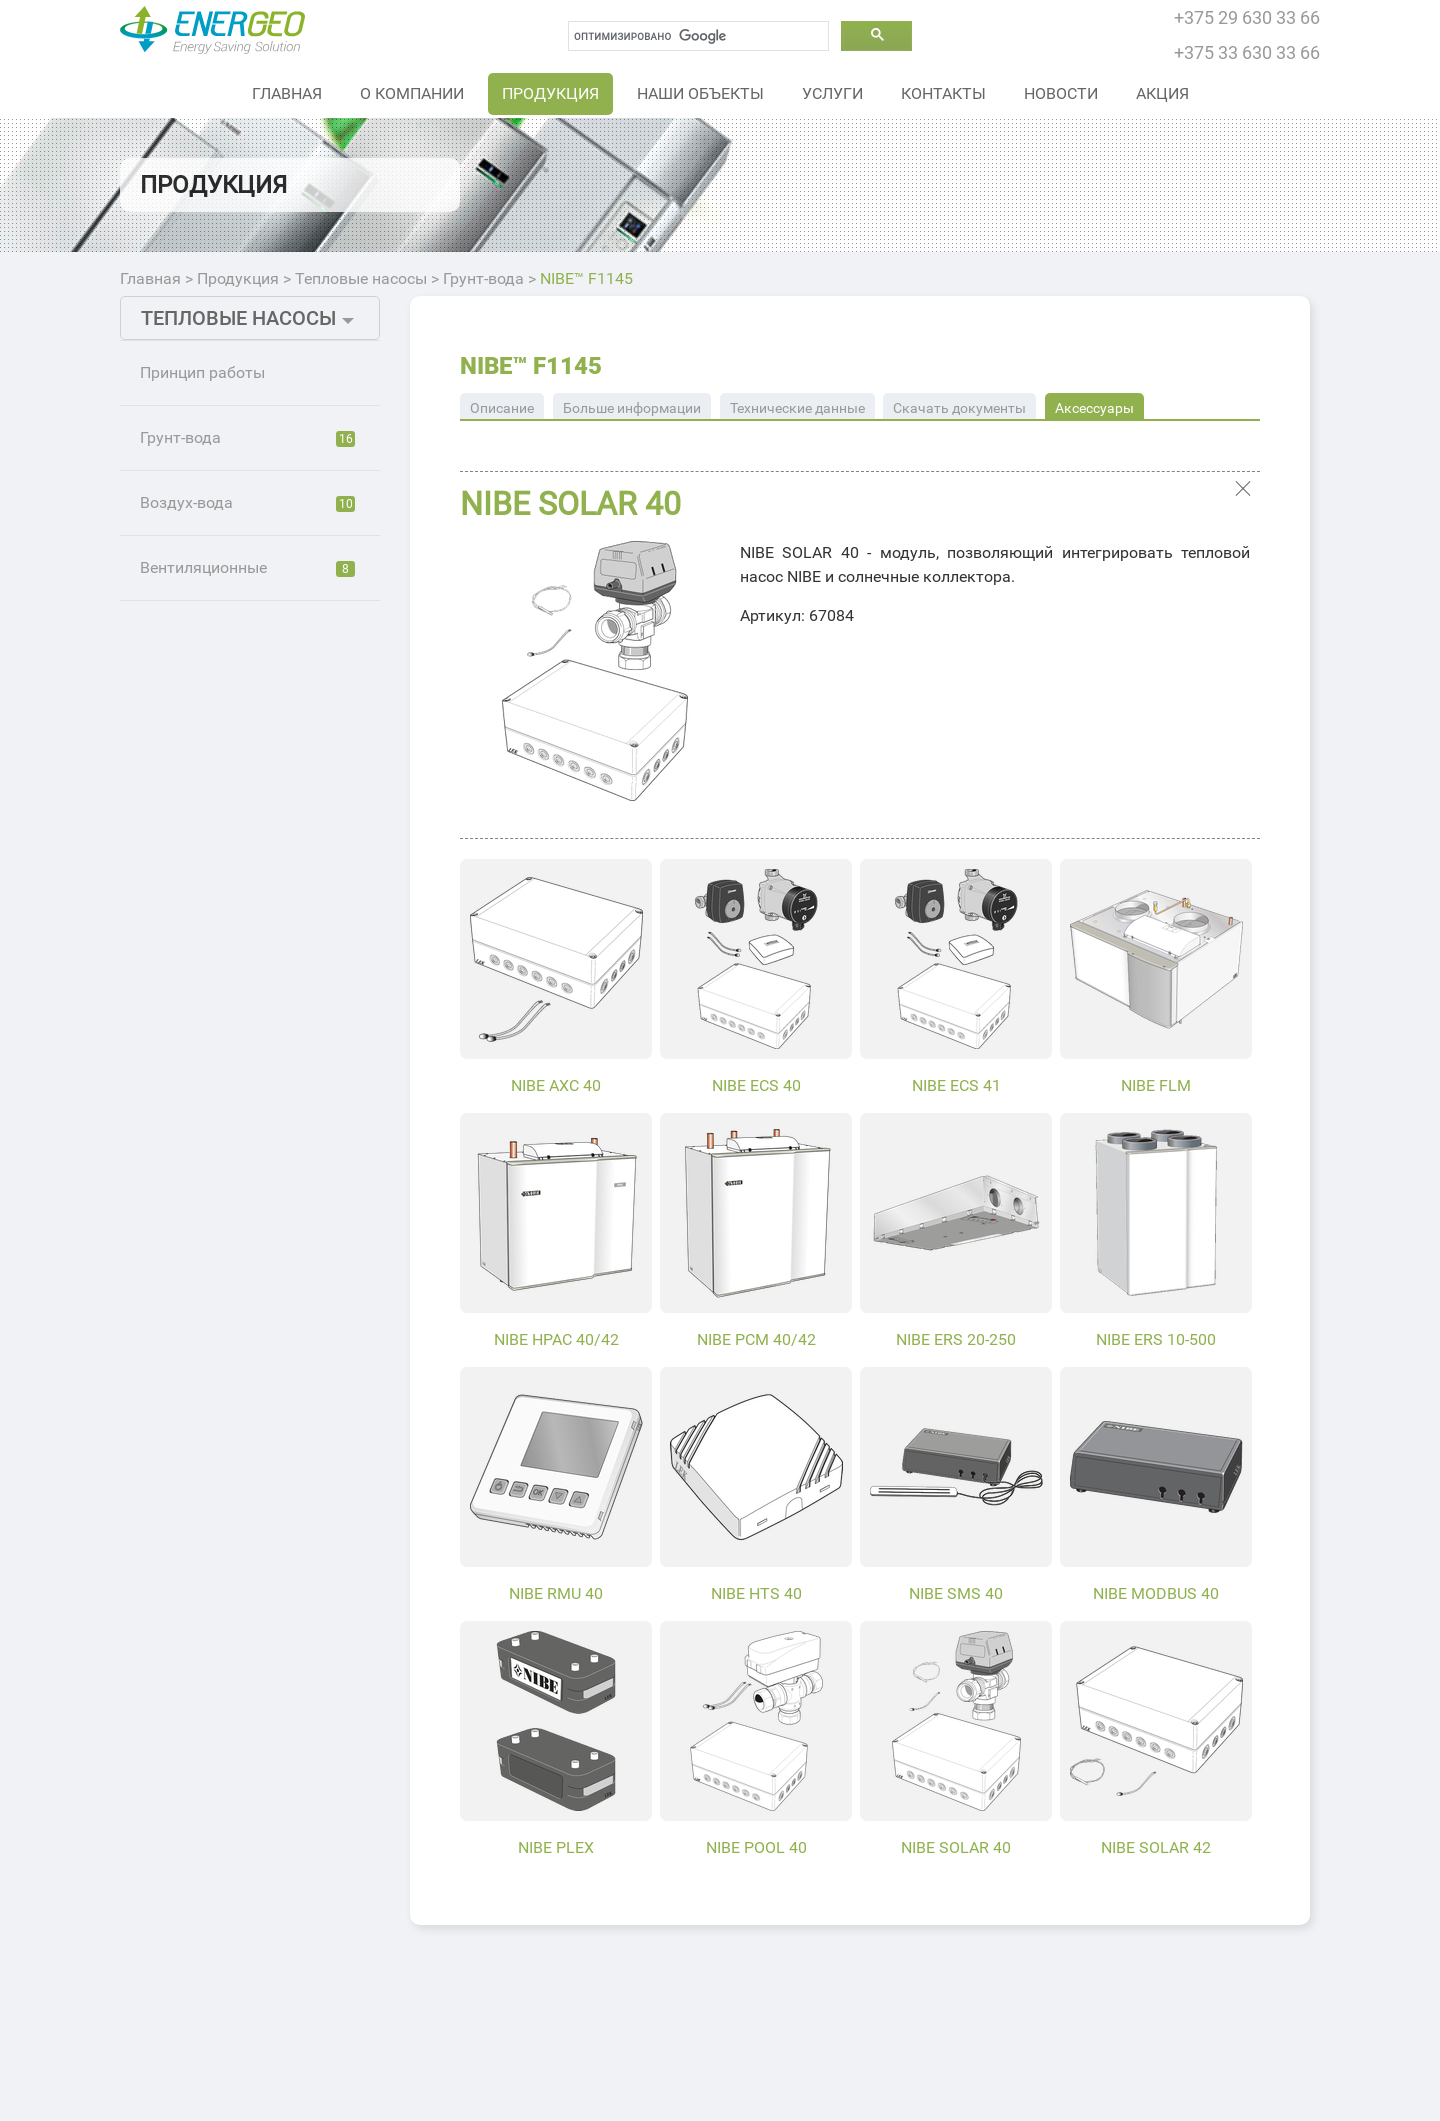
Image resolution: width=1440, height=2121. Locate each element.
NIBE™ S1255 (217, 537)
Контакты (943, 93)
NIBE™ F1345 (216, 942)
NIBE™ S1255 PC (229, 627)
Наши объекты (700, 93)
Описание (502, 408)
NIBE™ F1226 (216, 717)
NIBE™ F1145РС (226, 852)
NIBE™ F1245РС (226, 897)
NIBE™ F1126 (216, 672)
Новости (1061, 93)
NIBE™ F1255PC (226, 1167)
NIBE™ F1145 (586, 279)
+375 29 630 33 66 (1247, 17)
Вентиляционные (247, 1288)
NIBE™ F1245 (216, 807)
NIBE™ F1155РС (226, 1122)
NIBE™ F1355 (216, 987)
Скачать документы (959, 408)
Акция (1162, 93)
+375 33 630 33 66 (1247, 52)
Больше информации (632, 408)
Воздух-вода (247, 1223)
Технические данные (797, 408)
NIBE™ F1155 (216, 1032)
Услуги (832, 93)
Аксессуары (1094, 408)
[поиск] (699, 36)
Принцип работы (202, 372)
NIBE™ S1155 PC (229, 582)
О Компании (412, 93)
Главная (287, 93)
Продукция (550, 93)
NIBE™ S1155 (217, 492)
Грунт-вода (483, 279)
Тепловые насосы (361, 279)
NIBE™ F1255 (216, 1077)
